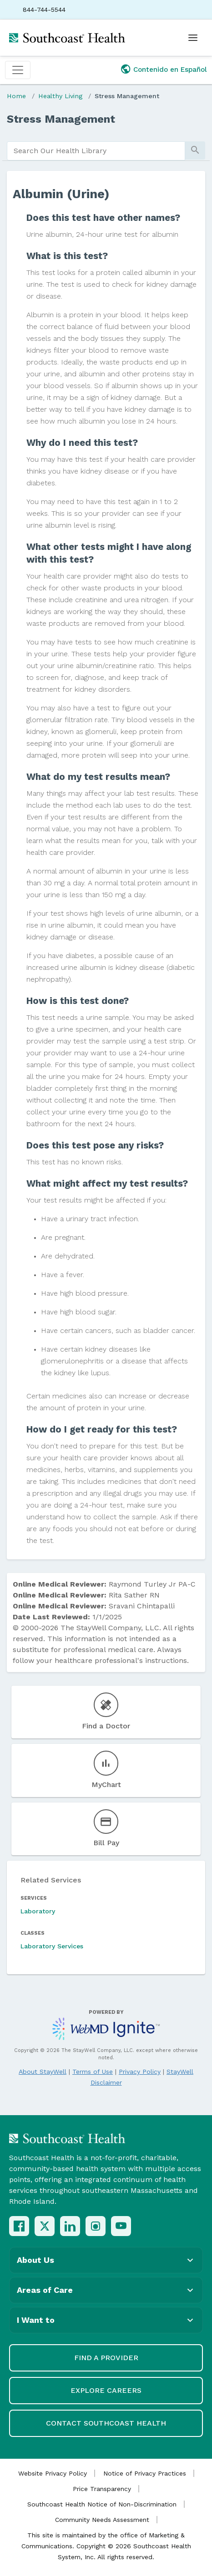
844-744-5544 (44, 9)
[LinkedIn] (70, 2226)
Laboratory (37, 1911)
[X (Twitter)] (45, 2226)
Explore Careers (106, 2390)
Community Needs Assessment (102, 2519)
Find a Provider (106, 2357)
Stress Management (127, 96)
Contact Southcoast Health (106, 2423)
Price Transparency (102, 2488)
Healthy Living (60, 96)
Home (16, 96)
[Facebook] (19, 2226)
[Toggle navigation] (17, 70)
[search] (96, 151)
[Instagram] (96, 2226)
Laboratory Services (51, 1946)
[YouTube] (121, 2226)
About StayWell (42, 2071)
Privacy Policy (140, 2071)
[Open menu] (193, 38)
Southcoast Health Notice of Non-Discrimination (102, 2504)
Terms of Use (92, 2071)
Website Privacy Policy (52, 2473)
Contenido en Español (170, 69)
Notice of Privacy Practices (144, 2473)
